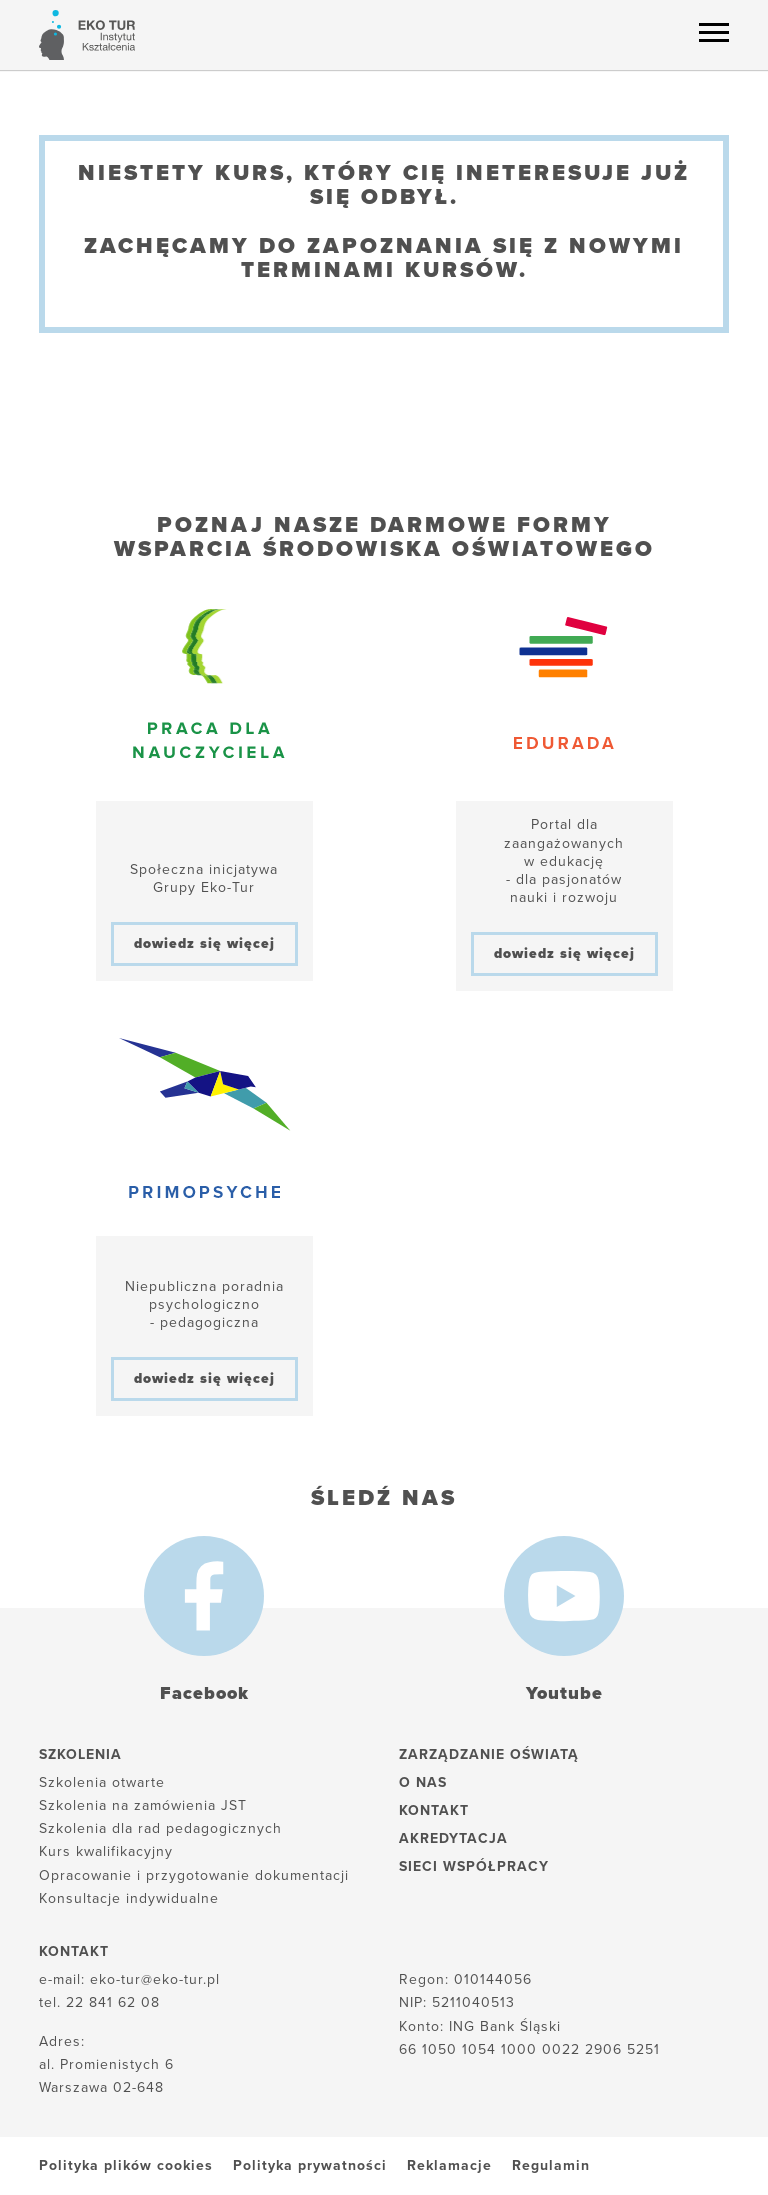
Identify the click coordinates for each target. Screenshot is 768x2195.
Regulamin (551, 2165)
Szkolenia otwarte (102, 1782)
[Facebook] (204, 1596)
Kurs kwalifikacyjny (106, 1851)
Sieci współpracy (474, 1866)
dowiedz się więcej (204, 943)
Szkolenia (80, 1754)
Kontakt (434, 1810)
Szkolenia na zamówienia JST (143, 1805)
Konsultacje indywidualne (129, 1898)
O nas (423, 1782)
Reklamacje (449, 2165)
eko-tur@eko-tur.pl (155, 1979)
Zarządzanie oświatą (489, 1754)
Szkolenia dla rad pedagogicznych (160, 1828)
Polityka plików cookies (126, 2165)
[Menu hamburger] (714, 32)
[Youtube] (564, 1596)
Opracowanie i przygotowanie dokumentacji (194, 1875)
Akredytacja (453, 1838)
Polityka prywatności (310, 2165)
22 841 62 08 (113, 2002)
